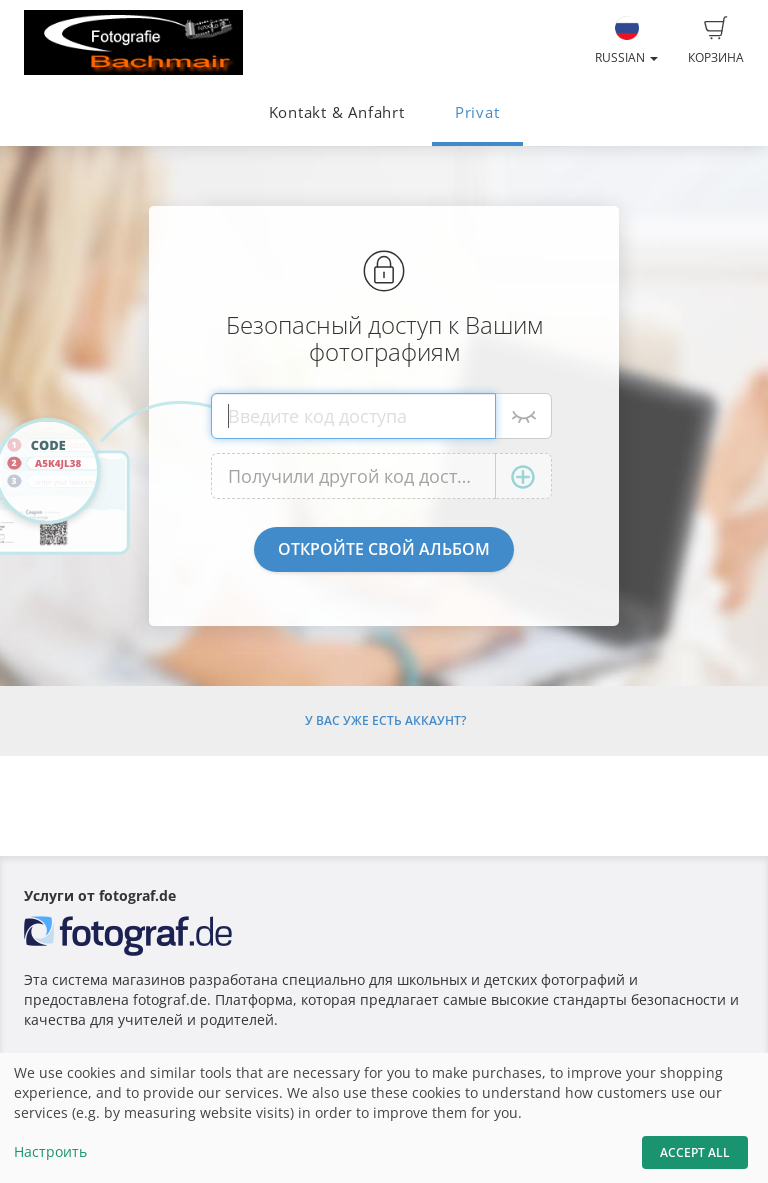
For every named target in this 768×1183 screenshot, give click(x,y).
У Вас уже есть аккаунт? (385, 720)
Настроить (50, 1151)
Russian (626, 41)
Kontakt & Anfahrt (337, 112)
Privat (477, 112)
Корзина (716, 41)
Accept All (695, 1152)
